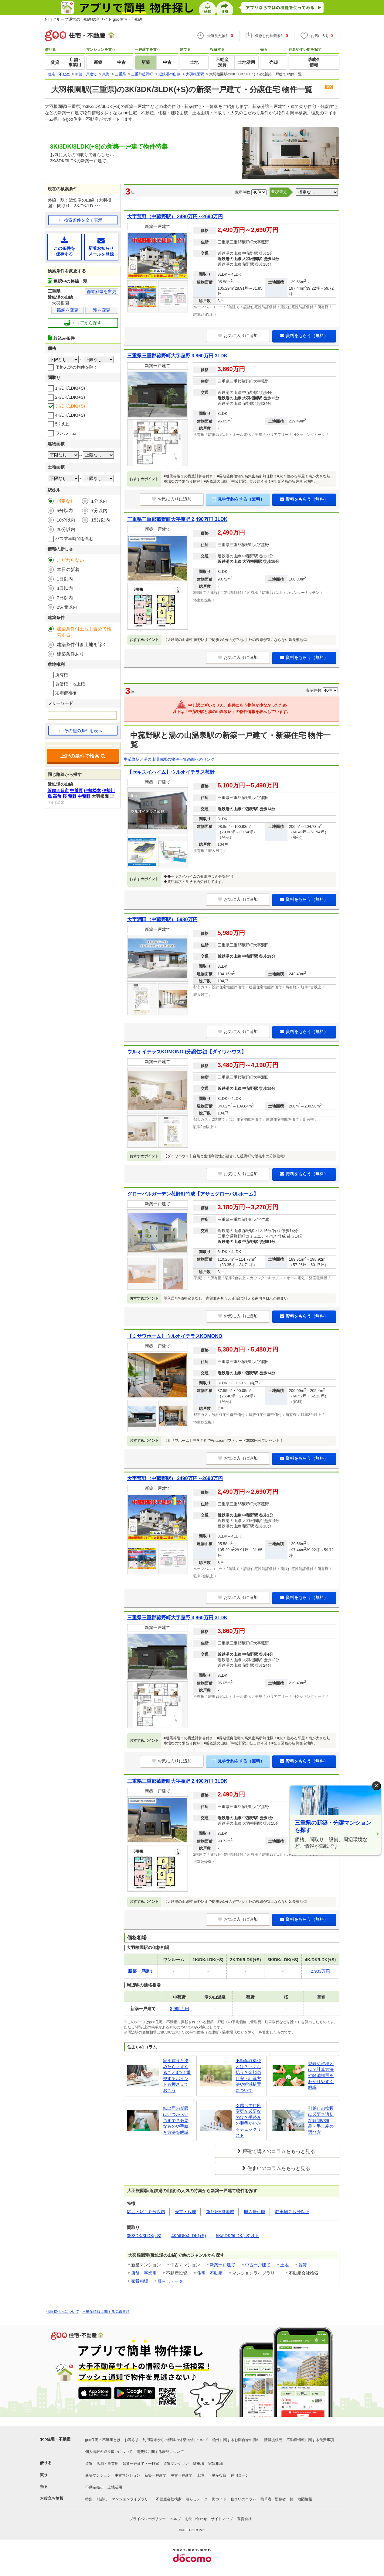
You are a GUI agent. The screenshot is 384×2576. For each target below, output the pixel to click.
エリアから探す (82, 323)
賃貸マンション (176, 2463)
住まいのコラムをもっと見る (278, 2168)
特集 (89, 2499)
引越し (102, 2499)
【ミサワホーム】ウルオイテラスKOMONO (175, 1336)
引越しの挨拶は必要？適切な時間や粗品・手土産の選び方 (321, 2120)
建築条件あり (70, 653)
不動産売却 (94, 2487)
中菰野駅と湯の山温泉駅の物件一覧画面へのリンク (169, 759)
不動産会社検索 (169, 2499)
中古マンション (127, 2475)
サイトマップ (222, 2519)
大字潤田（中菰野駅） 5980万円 (162, 919)
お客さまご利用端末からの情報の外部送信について (166, 2440)
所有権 (61, 674)
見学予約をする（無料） (238, 499)
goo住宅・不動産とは (103, 2440)
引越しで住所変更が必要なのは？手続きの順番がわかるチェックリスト (248, 2120)
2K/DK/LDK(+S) (70, 397)
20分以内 (66, 529)
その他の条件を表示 (80, 730)
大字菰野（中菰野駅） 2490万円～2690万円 (175, 216)
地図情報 (304, 2499)
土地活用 (114, 2487)
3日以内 (65, 588)
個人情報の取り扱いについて (109, 2452)
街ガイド (219, 2499)
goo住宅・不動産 (55, 2439)
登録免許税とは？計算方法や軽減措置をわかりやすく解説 (321, 2075)
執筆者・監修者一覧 (276, 2499)
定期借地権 (65, 692)
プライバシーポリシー (147, 2519)
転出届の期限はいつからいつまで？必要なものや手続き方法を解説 (176, 2120)
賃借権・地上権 (70, 683)
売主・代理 (185, 2211)
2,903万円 (320, 1971)
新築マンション (98, 2475)
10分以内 (66, 519)
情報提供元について (62, 2311)
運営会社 (244, 2519)
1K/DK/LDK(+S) (70, 388)
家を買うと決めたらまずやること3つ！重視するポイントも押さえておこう (177, 2075)
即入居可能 (254, 2211)
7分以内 (99, 510)
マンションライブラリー (132, 2499)
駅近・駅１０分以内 (146, 2211)
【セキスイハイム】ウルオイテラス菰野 (171, 772)
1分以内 (99, 501)
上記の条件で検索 (82, 756)
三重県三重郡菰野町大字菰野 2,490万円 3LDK (177, 519)
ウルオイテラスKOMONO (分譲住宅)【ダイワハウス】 (186, 1051)
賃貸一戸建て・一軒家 (141, 2463)
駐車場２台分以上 (292, 2211)
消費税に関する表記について (160, 2452)
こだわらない (70, 560)
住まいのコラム (243, 2499)
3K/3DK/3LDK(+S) (144, 2235)
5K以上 (62, 424)
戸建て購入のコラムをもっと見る (278, 2151)
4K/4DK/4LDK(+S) (188, 2235)
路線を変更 (67, 310)
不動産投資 (217, 2475)
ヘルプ (175, 2519)
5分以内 (65, 510)
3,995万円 (179, 2008)
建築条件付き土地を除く (82, 644)
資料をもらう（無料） (304, 335)
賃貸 (302, 2264)
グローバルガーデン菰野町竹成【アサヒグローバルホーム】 (192, 1194)
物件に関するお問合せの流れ (236, 2440)
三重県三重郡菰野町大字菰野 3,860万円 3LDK (177, 355)
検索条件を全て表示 (83, 220)
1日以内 (65, 578)
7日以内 (65, 597)
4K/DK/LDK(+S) (70, 415)
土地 (284, 2264)
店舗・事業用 (144, 2273)
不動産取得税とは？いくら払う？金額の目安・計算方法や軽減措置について (248, 2075)
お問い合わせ (196, 2519)
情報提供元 (273, 2440)
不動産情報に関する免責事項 (106, 2311)
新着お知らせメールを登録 (101, 247)
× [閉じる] (376, 1786)
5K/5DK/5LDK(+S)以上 (237, 2235)
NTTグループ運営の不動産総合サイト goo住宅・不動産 (94, 19)
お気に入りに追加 (238, 335)
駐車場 (198, 2463)
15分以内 (100, 519)
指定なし (66, 501)
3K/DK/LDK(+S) (70, 406)
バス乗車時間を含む (74, 538)
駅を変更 (101, 310)
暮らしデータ (170, 2281)
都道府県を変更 (101, 291)
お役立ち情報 (51, 2498)
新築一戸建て (222, 2264)
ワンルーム (65, 433)
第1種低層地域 (220, 2211)
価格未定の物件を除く (76, 367)
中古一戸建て (257, 2264)
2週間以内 (67, 607)
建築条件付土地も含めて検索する (84, 632)
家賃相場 (139, 2281)
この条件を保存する (64, 247)
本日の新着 (68, 569)
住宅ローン (240, 2475)
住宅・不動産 (210, 2273)
